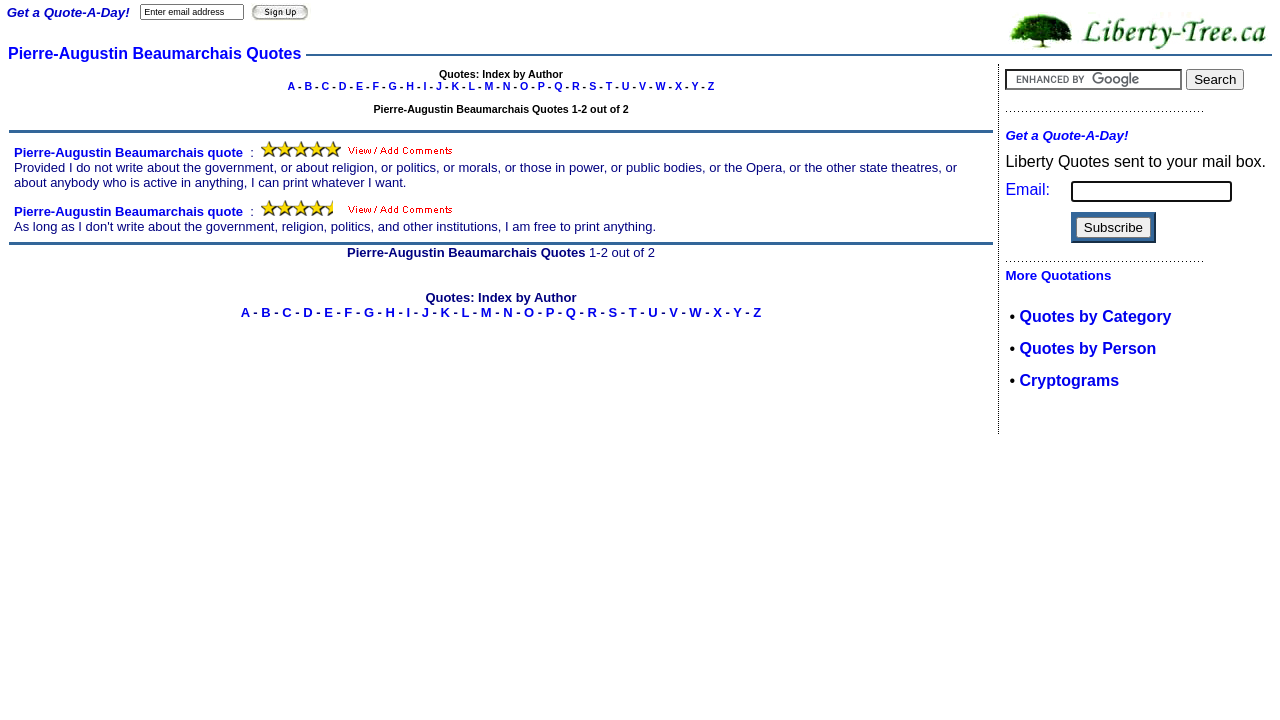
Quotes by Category (1095, 316)
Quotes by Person (1087, 348)
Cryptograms (1069, 380)
